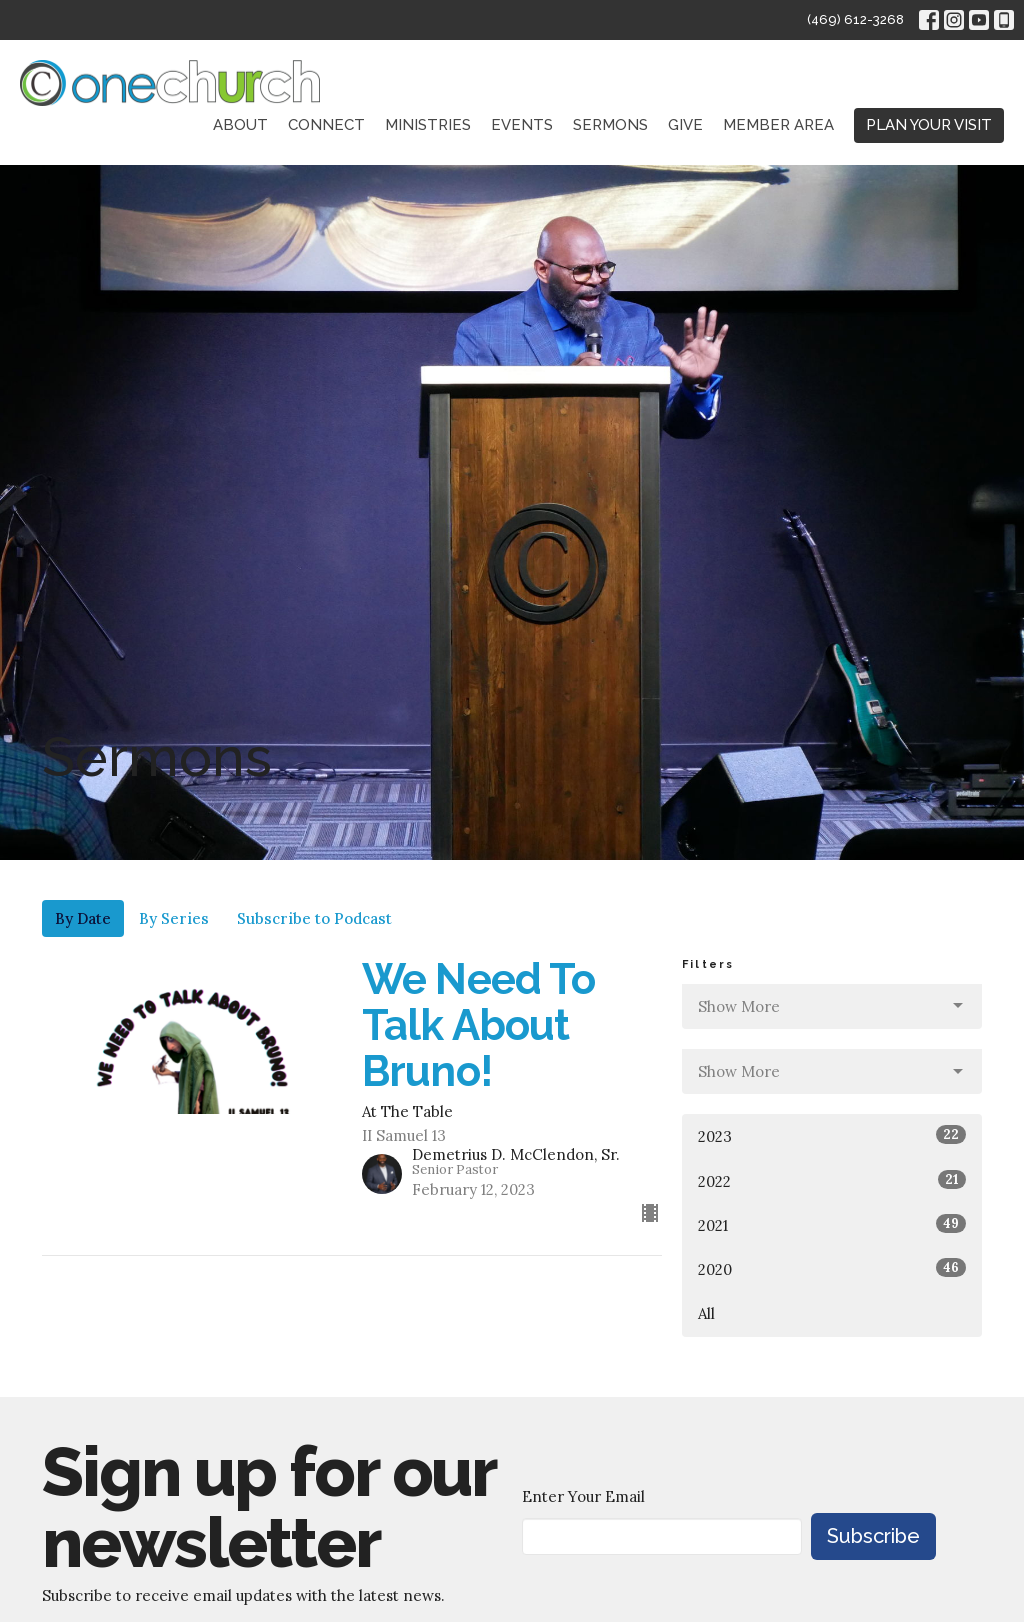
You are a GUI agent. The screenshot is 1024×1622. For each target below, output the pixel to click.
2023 (832, 1135)
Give (685, 125)
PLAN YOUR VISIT (929, 125)
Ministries (428, 125)
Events (522, 125)
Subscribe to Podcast (314, 918)
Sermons (610, 125)
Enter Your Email (583, 1496)
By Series (174, 918)
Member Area (778, 125)
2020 (832, 1268)
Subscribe (873, 1536)
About (240, 125)
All (706, 1313)
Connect (326, 125)
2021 (832, 1224)
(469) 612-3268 (855, 19)
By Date (83, 918)
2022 (832, 1180)
